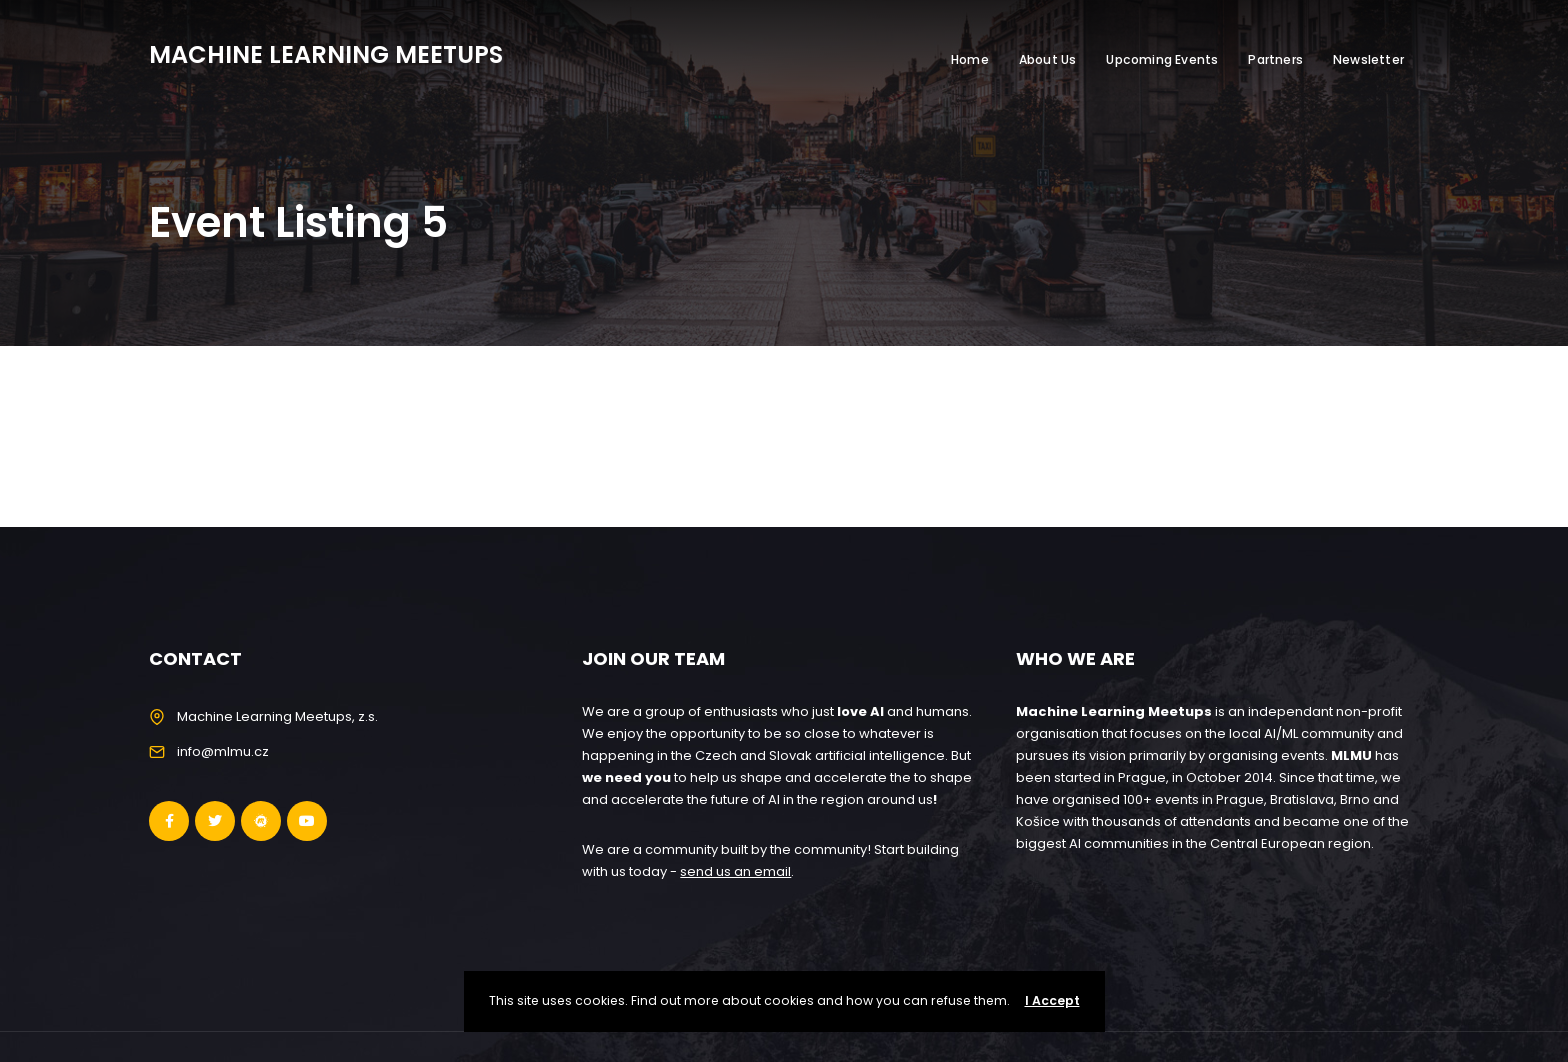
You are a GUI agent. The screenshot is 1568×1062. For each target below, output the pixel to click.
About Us (1048, 59)
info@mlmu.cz (223, 751)
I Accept (1052, 1000)
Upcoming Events (1162, 59)
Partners (1275, 59)
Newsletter (1368, 59)
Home (970, 59)
